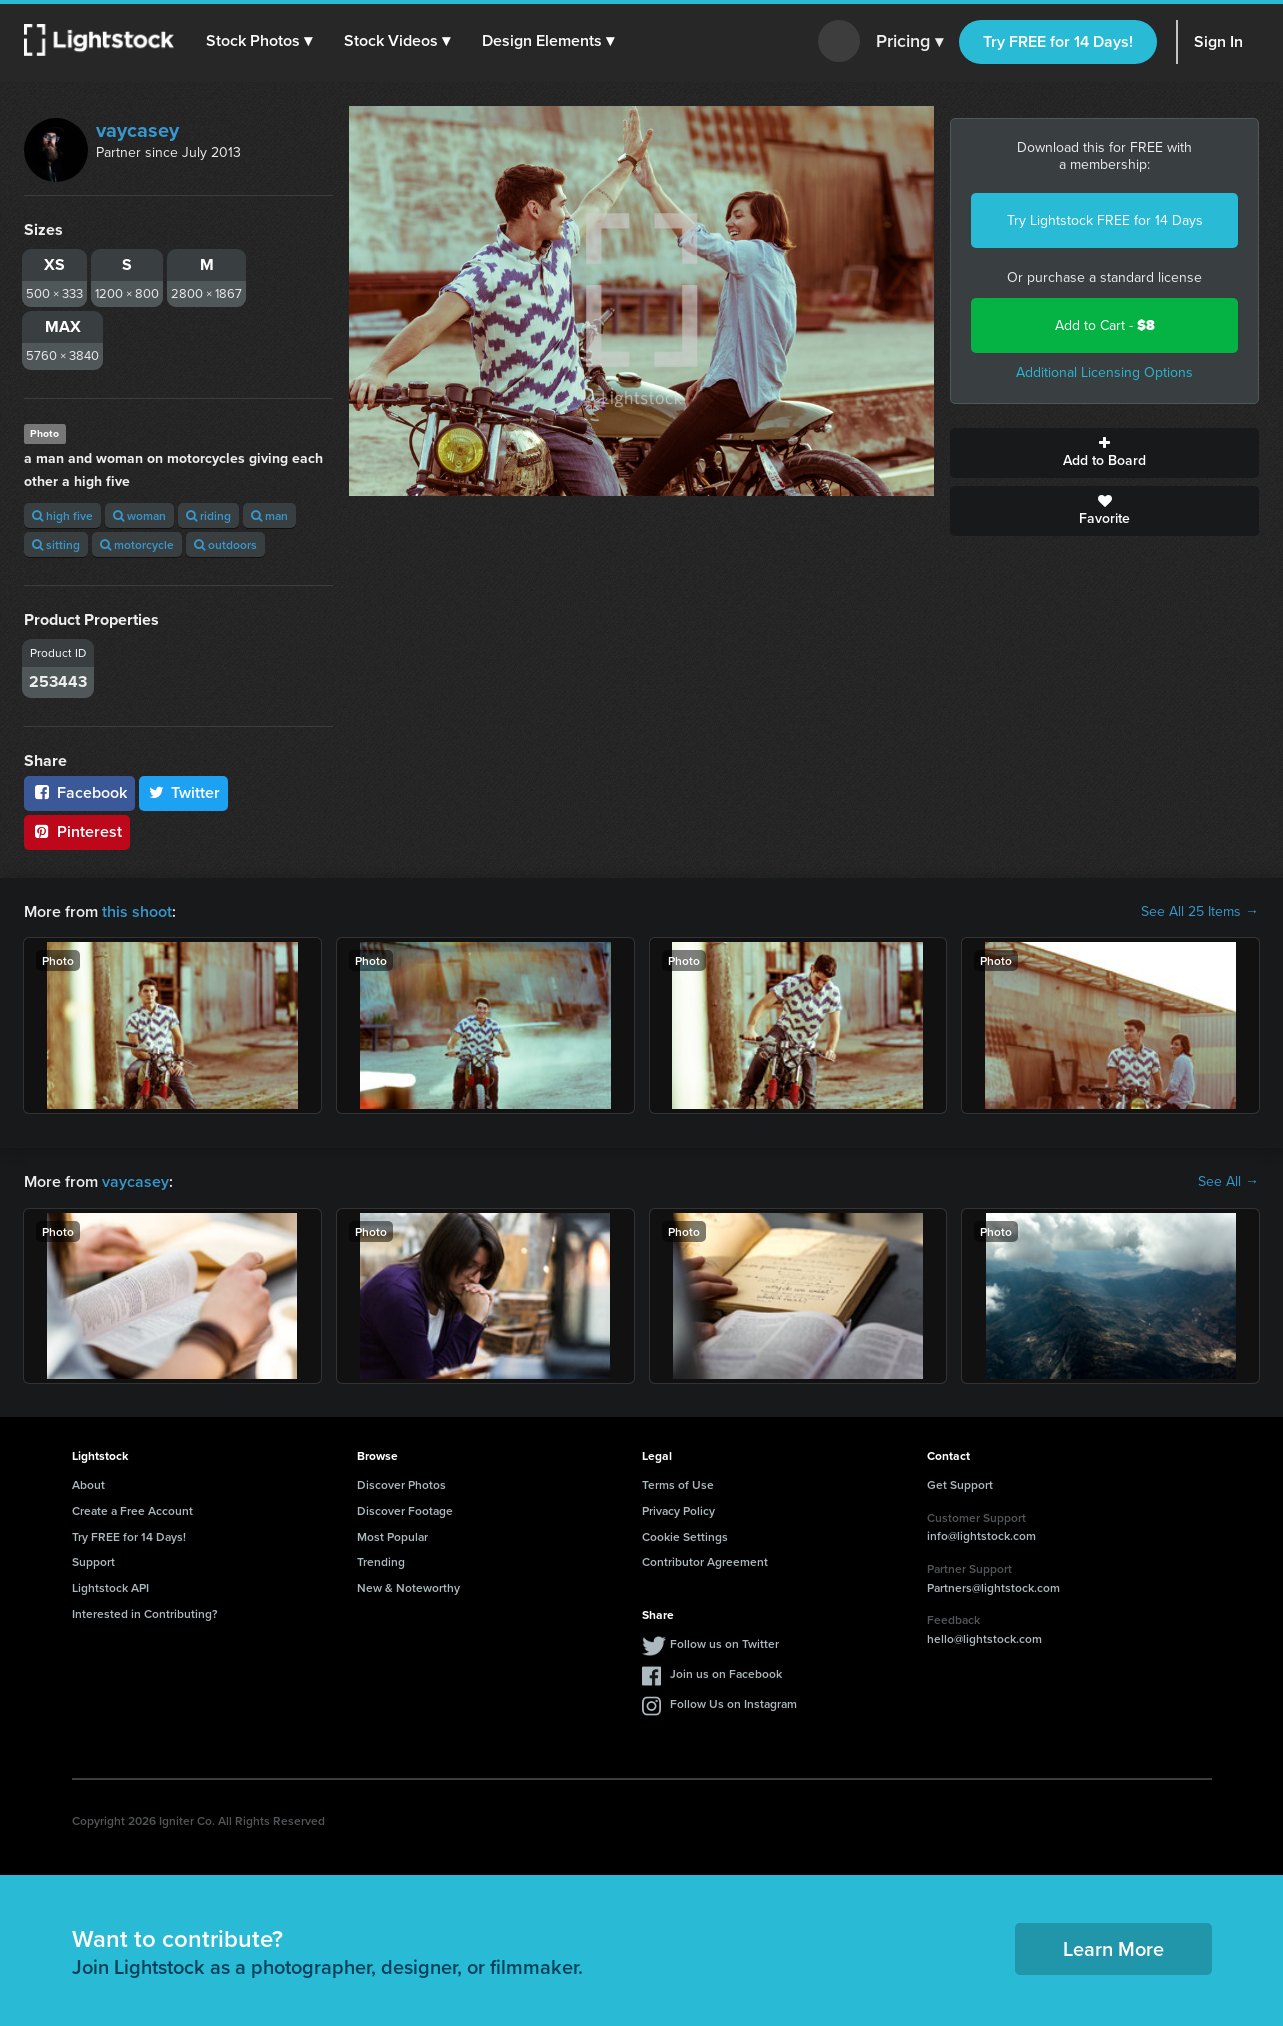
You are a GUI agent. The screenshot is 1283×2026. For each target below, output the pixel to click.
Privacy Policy (678, 1510)
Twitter (184, 792)
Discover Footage (405, 1510)
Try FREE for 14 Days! (1058, 41)
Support (93, 1561)
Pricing (909, 42)
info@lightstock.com (981, 1535)
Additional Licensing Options (1104, 372)
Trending (381, 1561)
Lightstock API (110, 1587)
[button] (259, 41)
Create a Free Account (132, 1510)
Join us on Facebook (726, 1673)
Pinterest (77, 831)
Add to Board (1104, 453)
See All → (1228, 1182)
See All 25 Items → (1200, 912)
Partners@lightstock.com (993, 1587)
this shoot (137, 911)
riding (208, 515)
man (269, 515)
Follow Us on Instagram (733, 1703)
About (88, 1484)
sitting (56, 544)
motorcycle (137, 544)
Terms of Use (678, 1484)
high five (62, 515)
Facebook (79, 792)
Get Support (960, 1484)
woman (139, 515)
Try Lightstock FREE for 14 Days (1105, 220)
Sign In (1218, 41)
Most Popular (392, 1536)
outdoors (225, 544)
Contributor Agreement (705, 1561)
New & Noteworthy (408, 1587)
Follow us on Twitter (724, 1643)
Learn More (1113, 1948)
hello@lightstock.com (984, 1638)
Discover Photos (401, 1484)
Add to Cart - (1105, 325)
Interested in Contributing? (145, 1613)
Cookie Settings (685, 1536)
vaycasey (137, 130)
